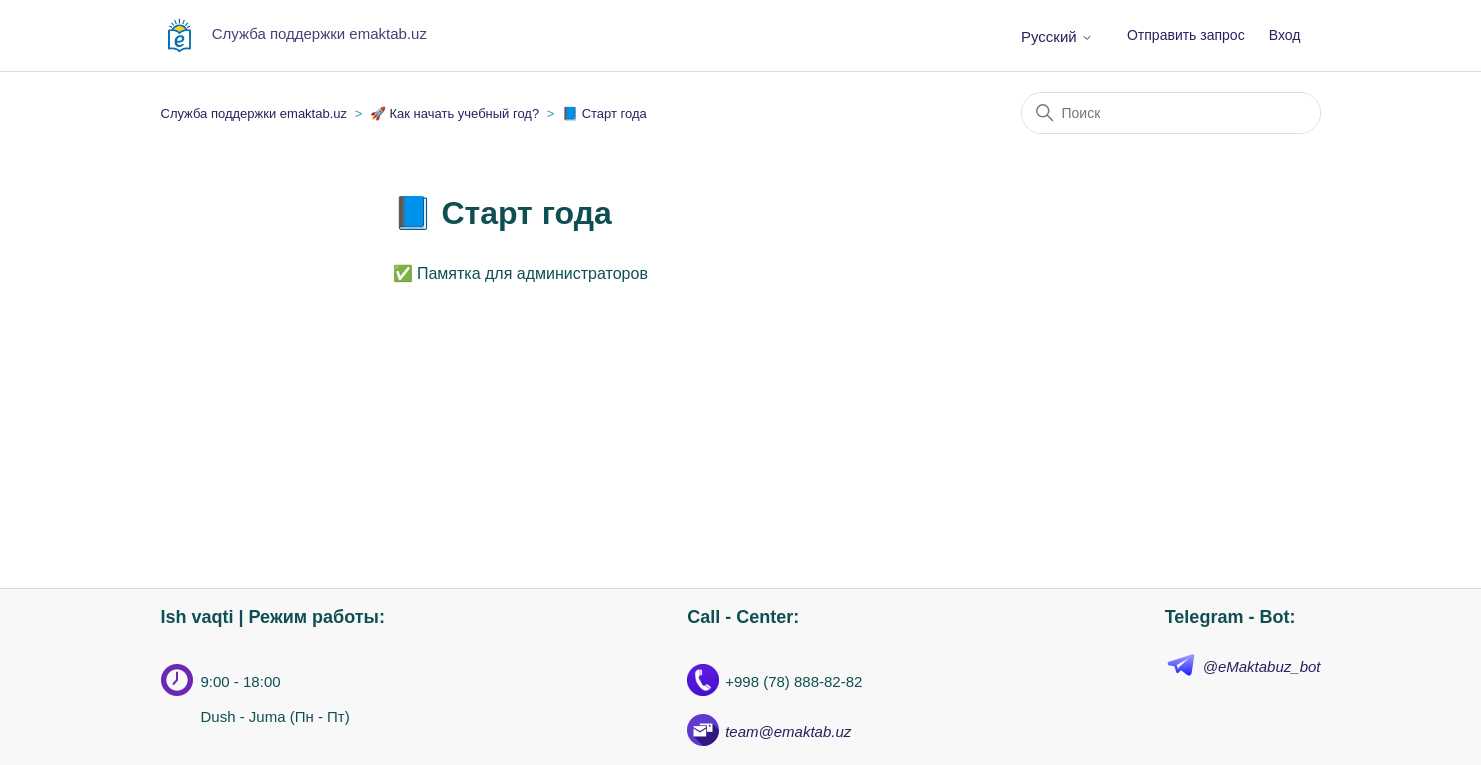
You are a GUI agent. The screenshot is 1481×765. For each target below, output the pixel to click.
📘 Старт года (604, 113)
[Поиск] (1171, 113)
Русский (1057, 36)
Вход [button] (1285, 35)
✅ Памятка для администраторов (520, 273)
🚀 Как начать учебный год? (454, 113)
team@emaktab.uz (788, 731)
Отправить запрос (1186, 35)
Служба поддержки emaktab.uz (254, 113)
